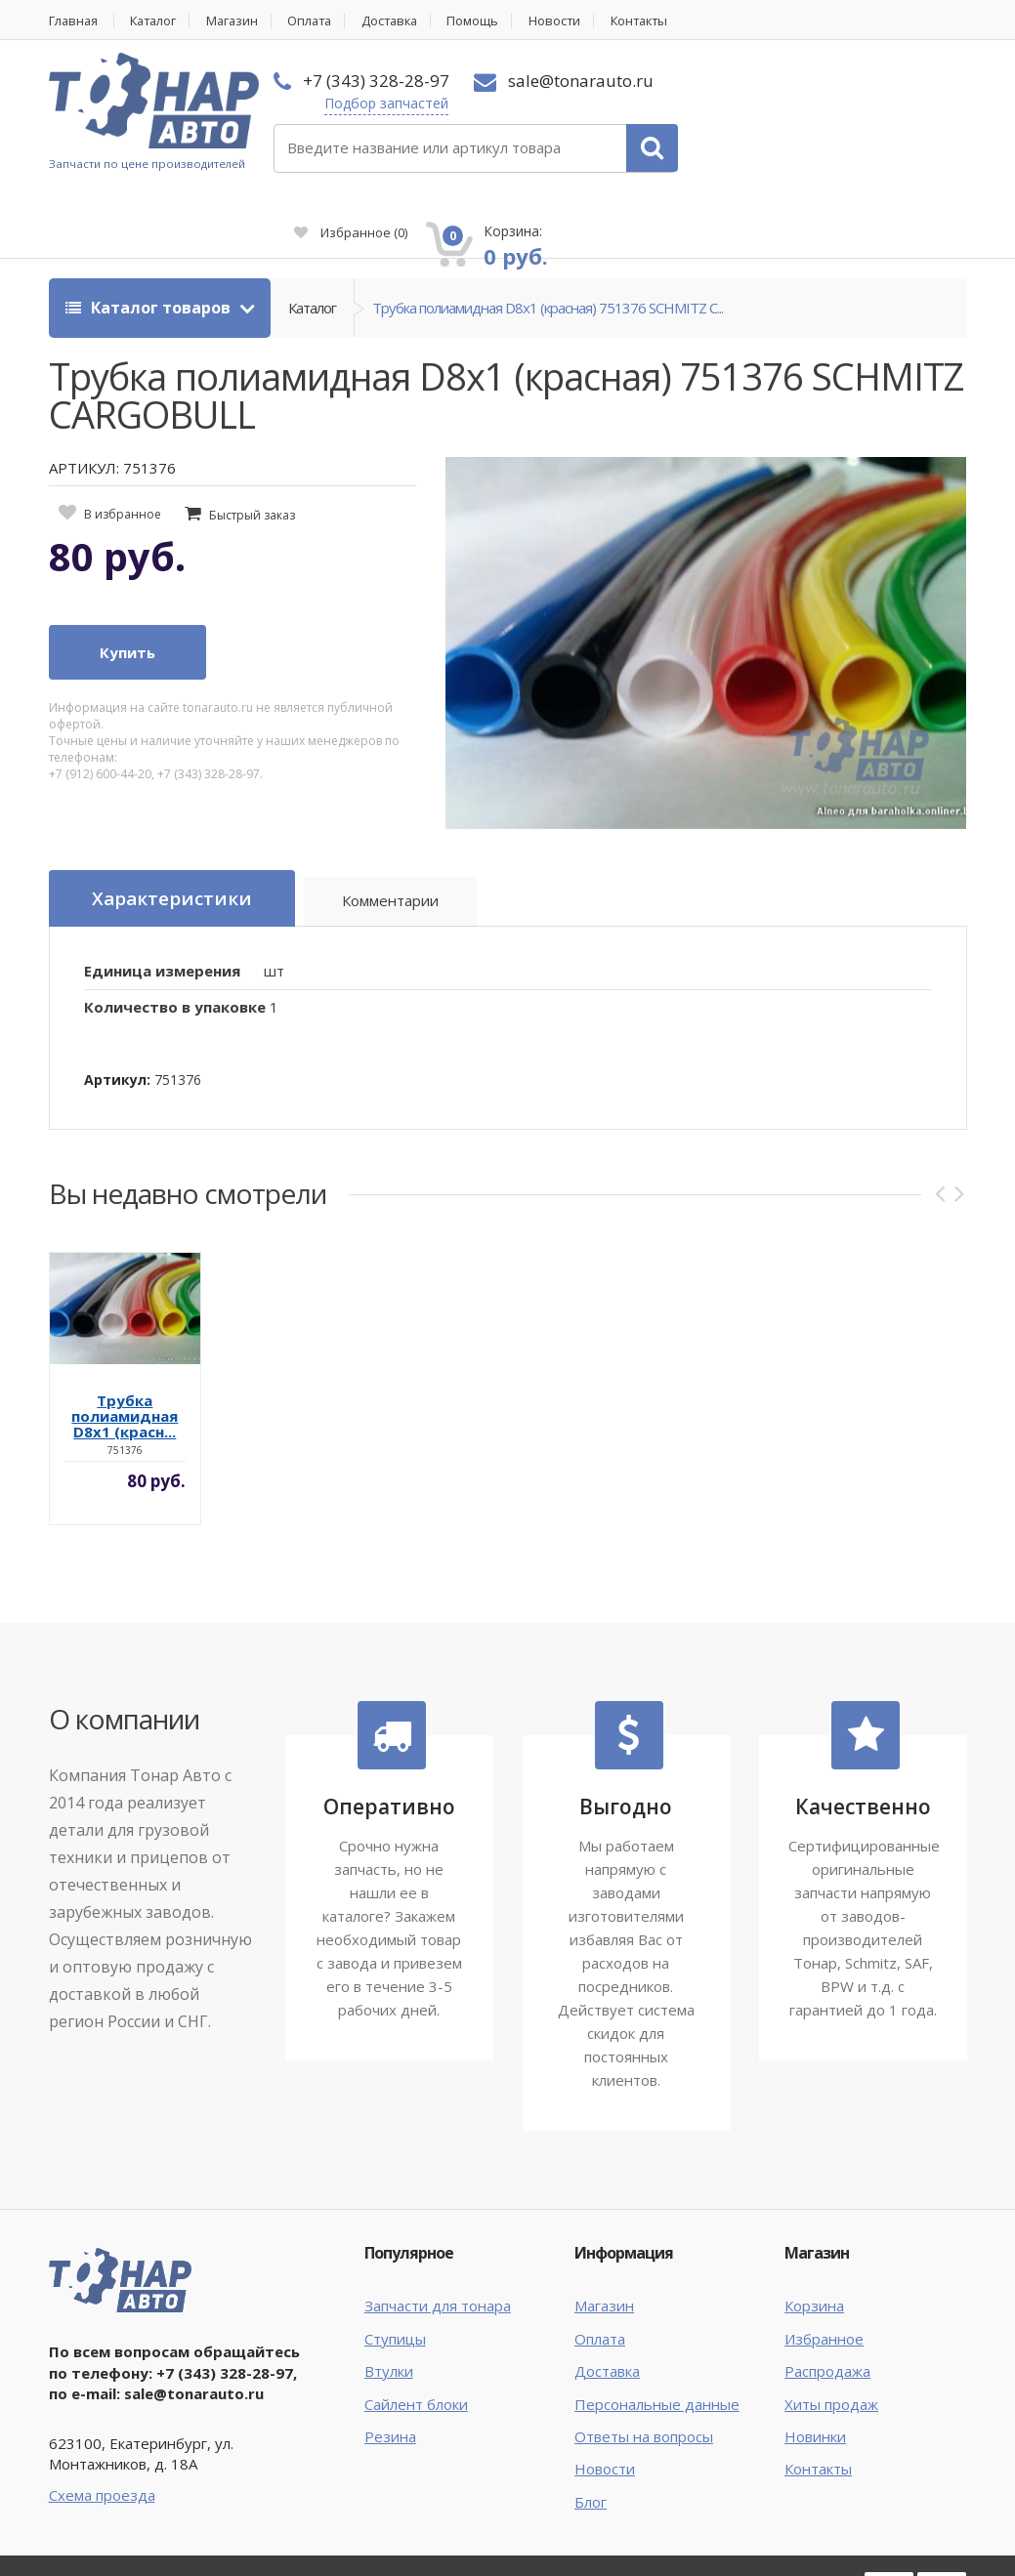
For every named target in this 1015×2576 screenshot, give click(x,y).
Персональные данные (657, 2332)
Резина (390, 2365)
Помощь (490, 21)
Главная (74, 21)
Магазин (240, 21)
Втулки (388, 2299)
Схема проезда (102, 2422)
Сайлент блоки (416, 2332)
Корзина (814, 2234)
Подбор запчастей (383, 103)
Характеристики (172, 827)
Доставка (404, 21)
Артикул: (117, 1008)
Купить (127, 581)
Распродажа (827, 2299)
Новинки (815, 2365)
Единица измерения (162, 899)
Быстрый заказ (252, 444)
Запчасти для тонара (437, 2234)
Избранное (742, 113)
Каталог (158, 21)
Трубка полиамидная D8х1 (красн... (124, 1344)
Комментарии (391, 830)
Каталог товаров (149, 236)
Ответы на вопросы (643, 2365)
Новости (572, 21)
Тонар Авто (108, 2515)
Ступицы (395, 2266)
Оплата (320, 21)
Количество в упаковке (175, 934)
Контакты (660, 21)
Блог (590, 2429)
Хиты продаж (831, 2332)
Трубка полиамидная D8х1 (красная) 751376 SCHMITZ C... (547, 236)
